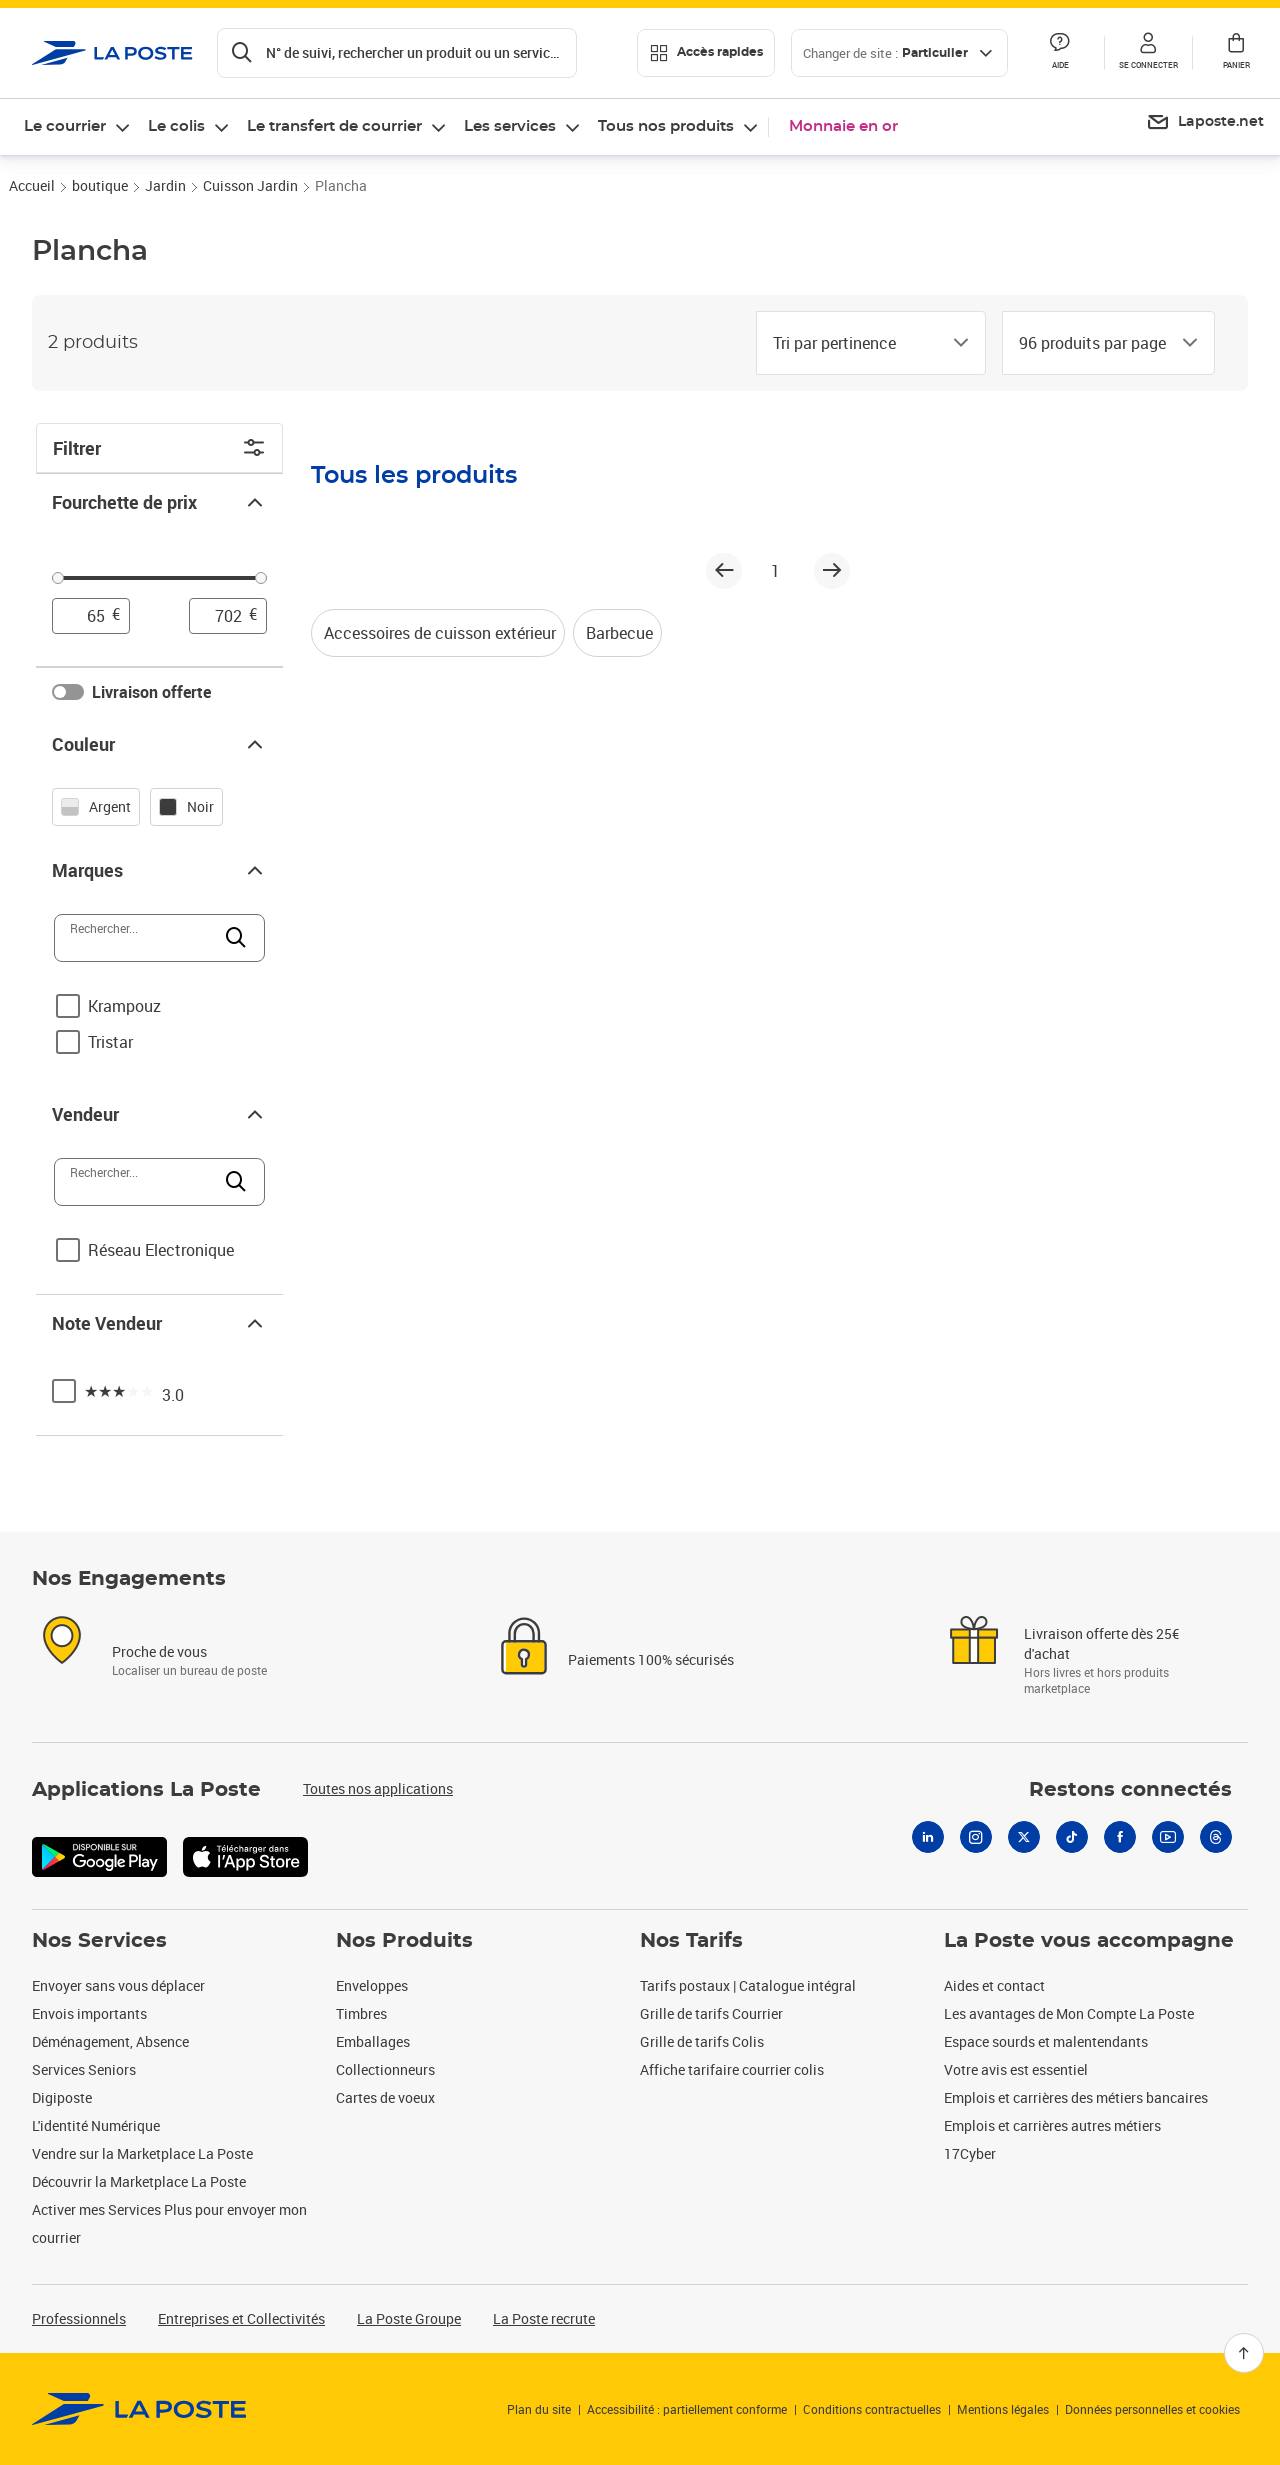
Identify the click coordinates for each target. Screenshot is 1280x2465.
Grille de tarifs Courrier (711, 2013)
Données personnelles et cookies (1152, 2409)
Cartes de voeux (385, 2097)
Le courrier (65, 126)
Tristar (110, 1042)
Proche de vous (159, 1651)
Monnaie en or (843, 126)
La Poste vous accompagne (1089, 1941)
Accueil (32, 185)
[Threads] (1216, 1837)
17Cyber (970, 2153)
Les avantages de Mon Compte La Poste (1069, 2013)
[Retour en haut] (1244, 2353)
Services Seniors (84, 2069)
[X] (1024, 1837)
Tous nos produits (666, 126)
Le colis (176, 126)
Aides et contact (994, 1985)
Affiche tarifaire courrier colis (732, 2069)
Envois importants (89, 2013)
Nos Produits (404, 1941)
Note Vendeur (159, 1323)
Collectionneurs (385, 2069)
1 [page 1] (775, 571)
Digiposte (62, 2097)
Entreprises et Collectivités (241, 2318)
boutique (100, 185)
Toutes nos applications (378, 1788)
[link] (139, 2409)
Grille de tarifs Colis (702, 2041)
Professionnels (79, 2318)
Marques (159, 870)
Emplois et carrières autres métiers (1052, 2125)
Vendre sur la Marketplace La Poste (142, 2153)
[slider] (159, 581)
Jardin (165, 185)
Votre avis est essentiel (1016, 2069)
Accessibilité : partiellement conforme (687, 2409)
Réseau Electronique (161, 1250)
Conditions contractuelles (872, 2409)
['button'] (112, 53)
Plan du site (539, 2409)
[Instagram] (976, 1837)
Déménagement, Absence (110, 2041)
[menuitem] (1205, 123)
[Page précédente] (724, 571)
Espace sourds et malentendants (1046, 2041)
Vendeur (159, 1114)
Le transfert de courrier (334, 126)
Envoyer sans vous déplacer (118, 1985)
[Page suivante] (832, 571)
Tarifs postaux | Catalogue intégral (748, 1985)
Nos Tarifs (691, 1941)
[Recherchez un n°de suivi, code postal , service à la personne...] (397, 53)
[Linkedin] (928, 1837)
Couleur (159, 744)
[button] (1148, 53)
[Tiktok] (1072, 1837)
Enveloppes (372, 1985)
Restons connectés (1130, 1790)
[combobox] (855, 343)
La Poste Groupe (409, 2318)
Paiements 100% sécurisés (651, 1659)
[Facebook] (1120, 1837)
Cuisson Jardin (250, 185)
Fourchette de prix (159, 502)
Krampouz (124, 1006)
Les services (510, 126)
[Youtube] (1168, 1837)
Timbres (361, 2013)
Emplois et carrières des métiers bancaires (1076, 2097)
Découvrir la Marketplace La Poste (139, 2181)
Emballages (373, 2041)
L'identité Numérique (96, 2125)
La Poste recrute (544, 2318)
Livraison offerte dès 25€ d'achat (1101, 1643)
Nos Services (99, 1941)
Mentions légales (1003, 2409)
